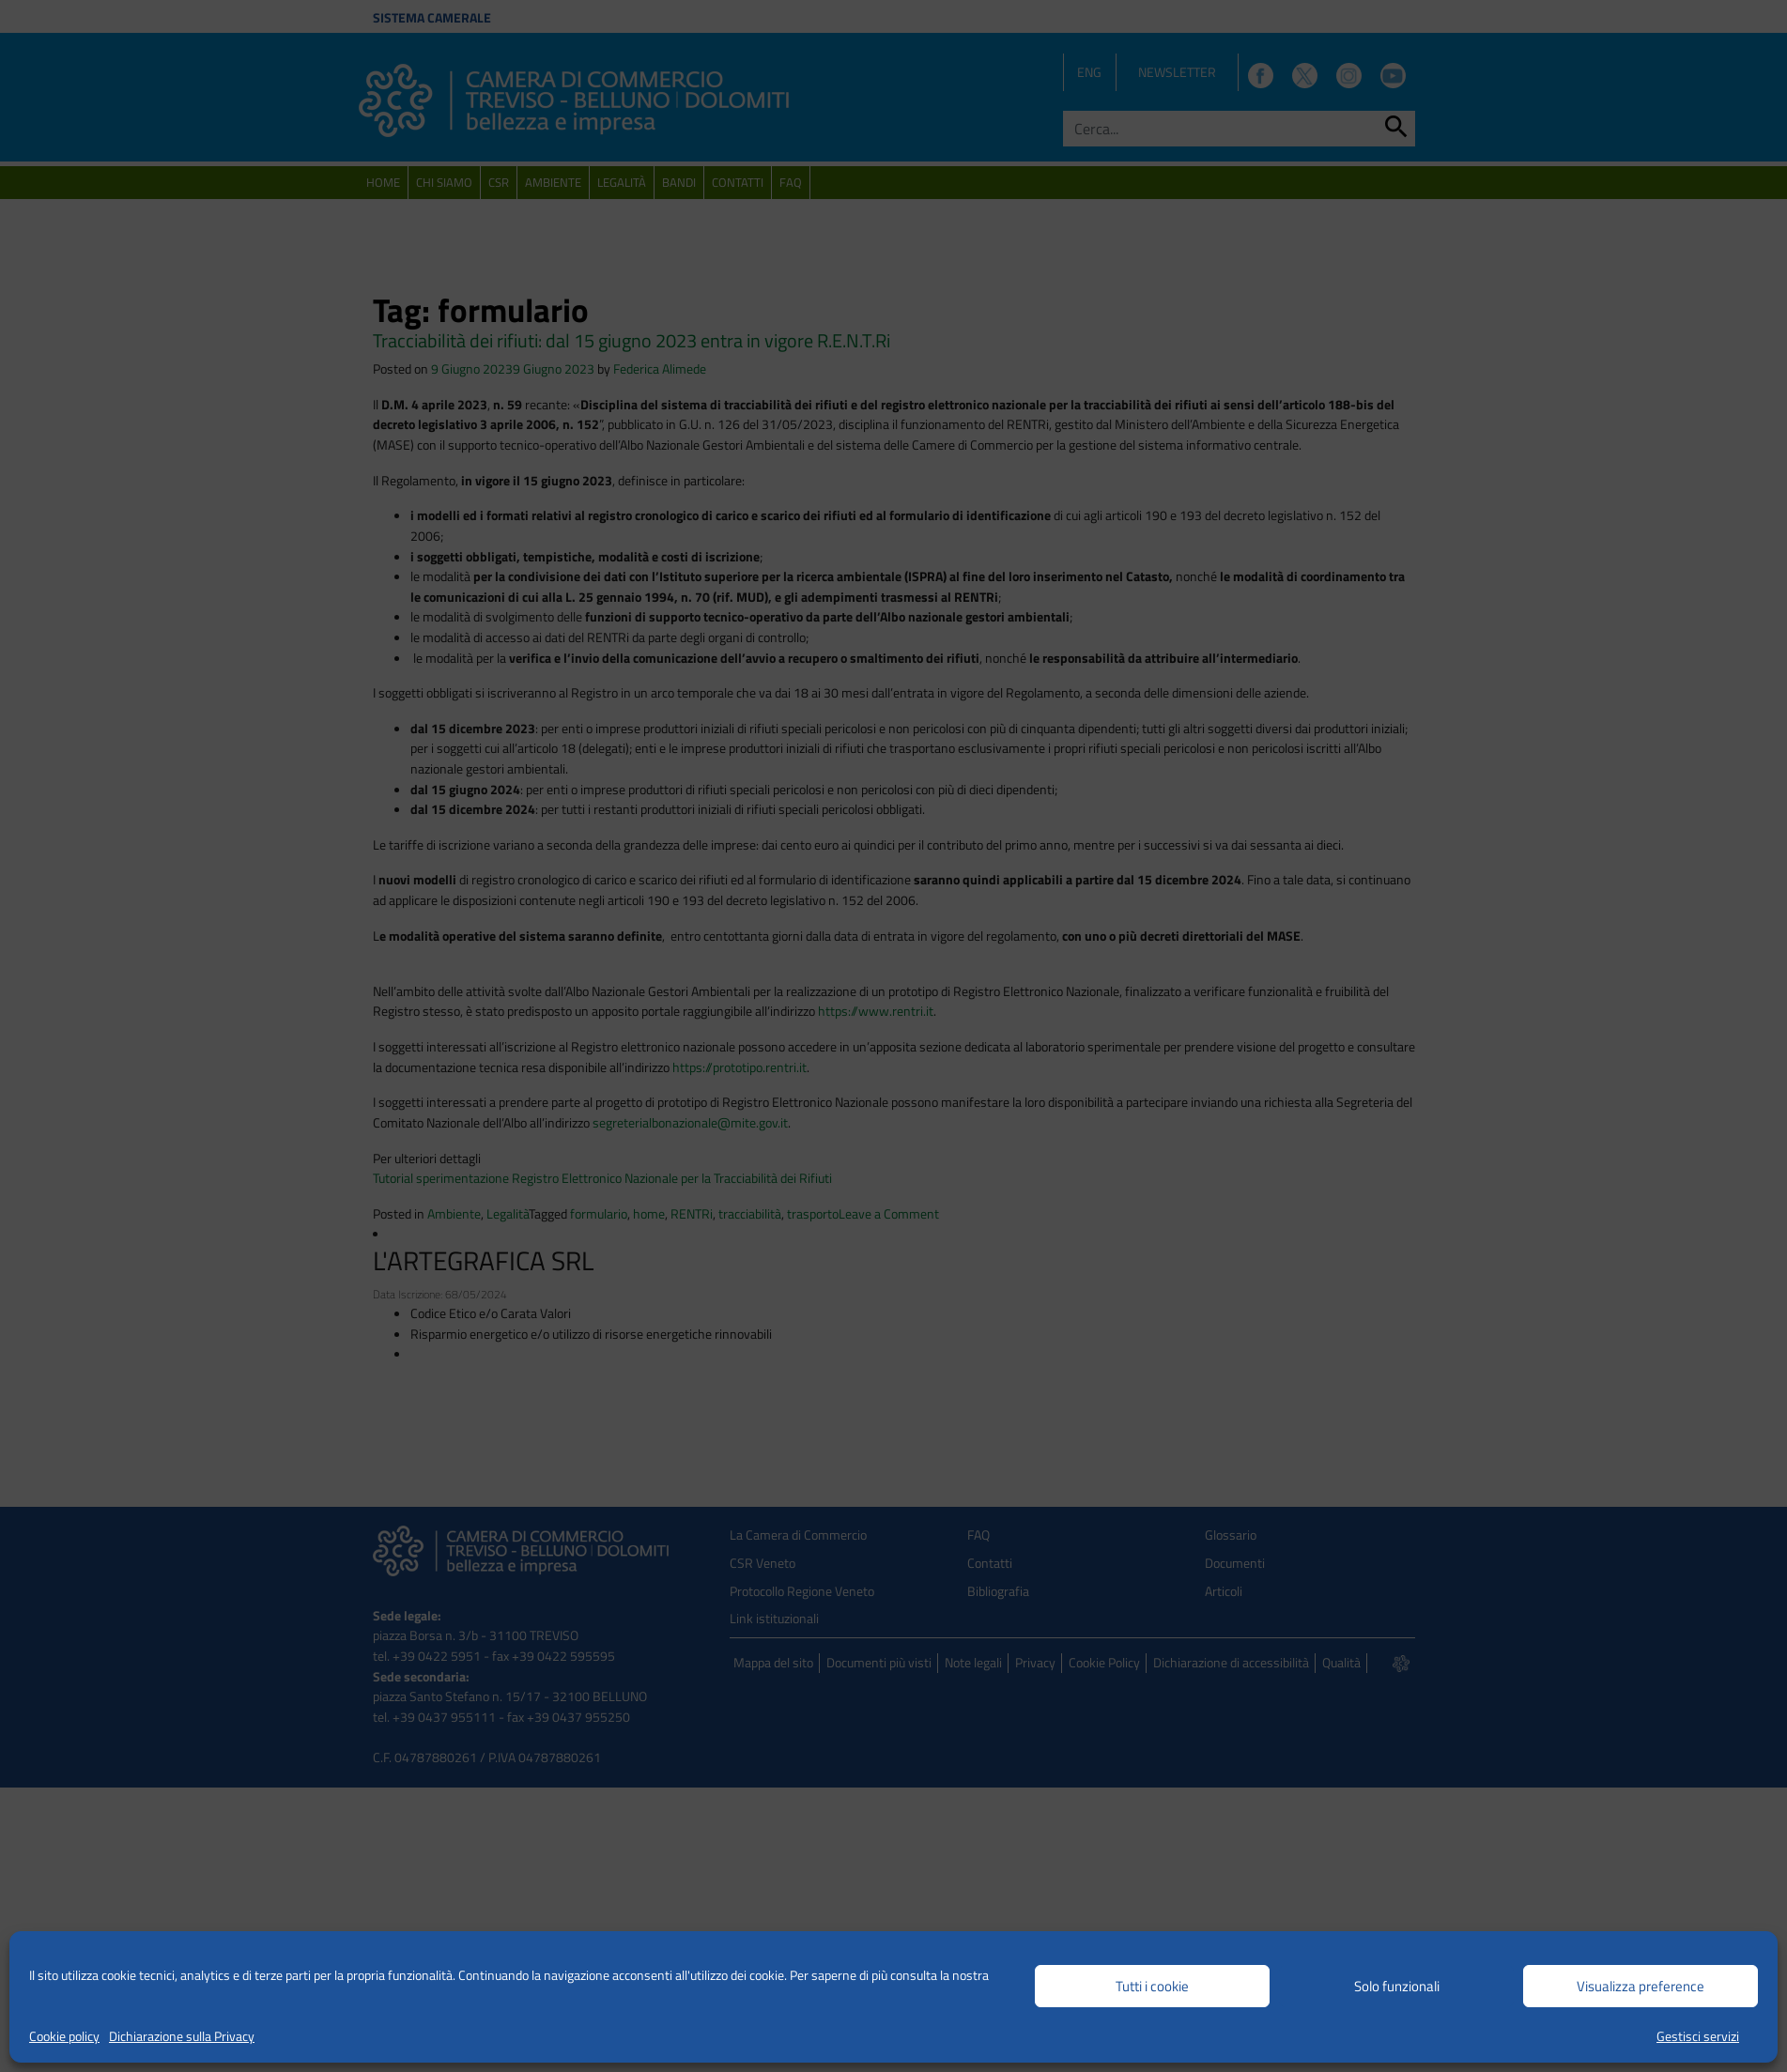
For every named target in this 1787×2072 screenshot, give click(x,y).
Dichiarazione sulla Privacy (181, 2036)
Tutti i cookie (1152, 1986)
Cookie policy (64, 2036)
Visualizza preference (1640, 1986)
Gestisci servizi (1697, 2036)
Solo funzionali (1397, 1986)
